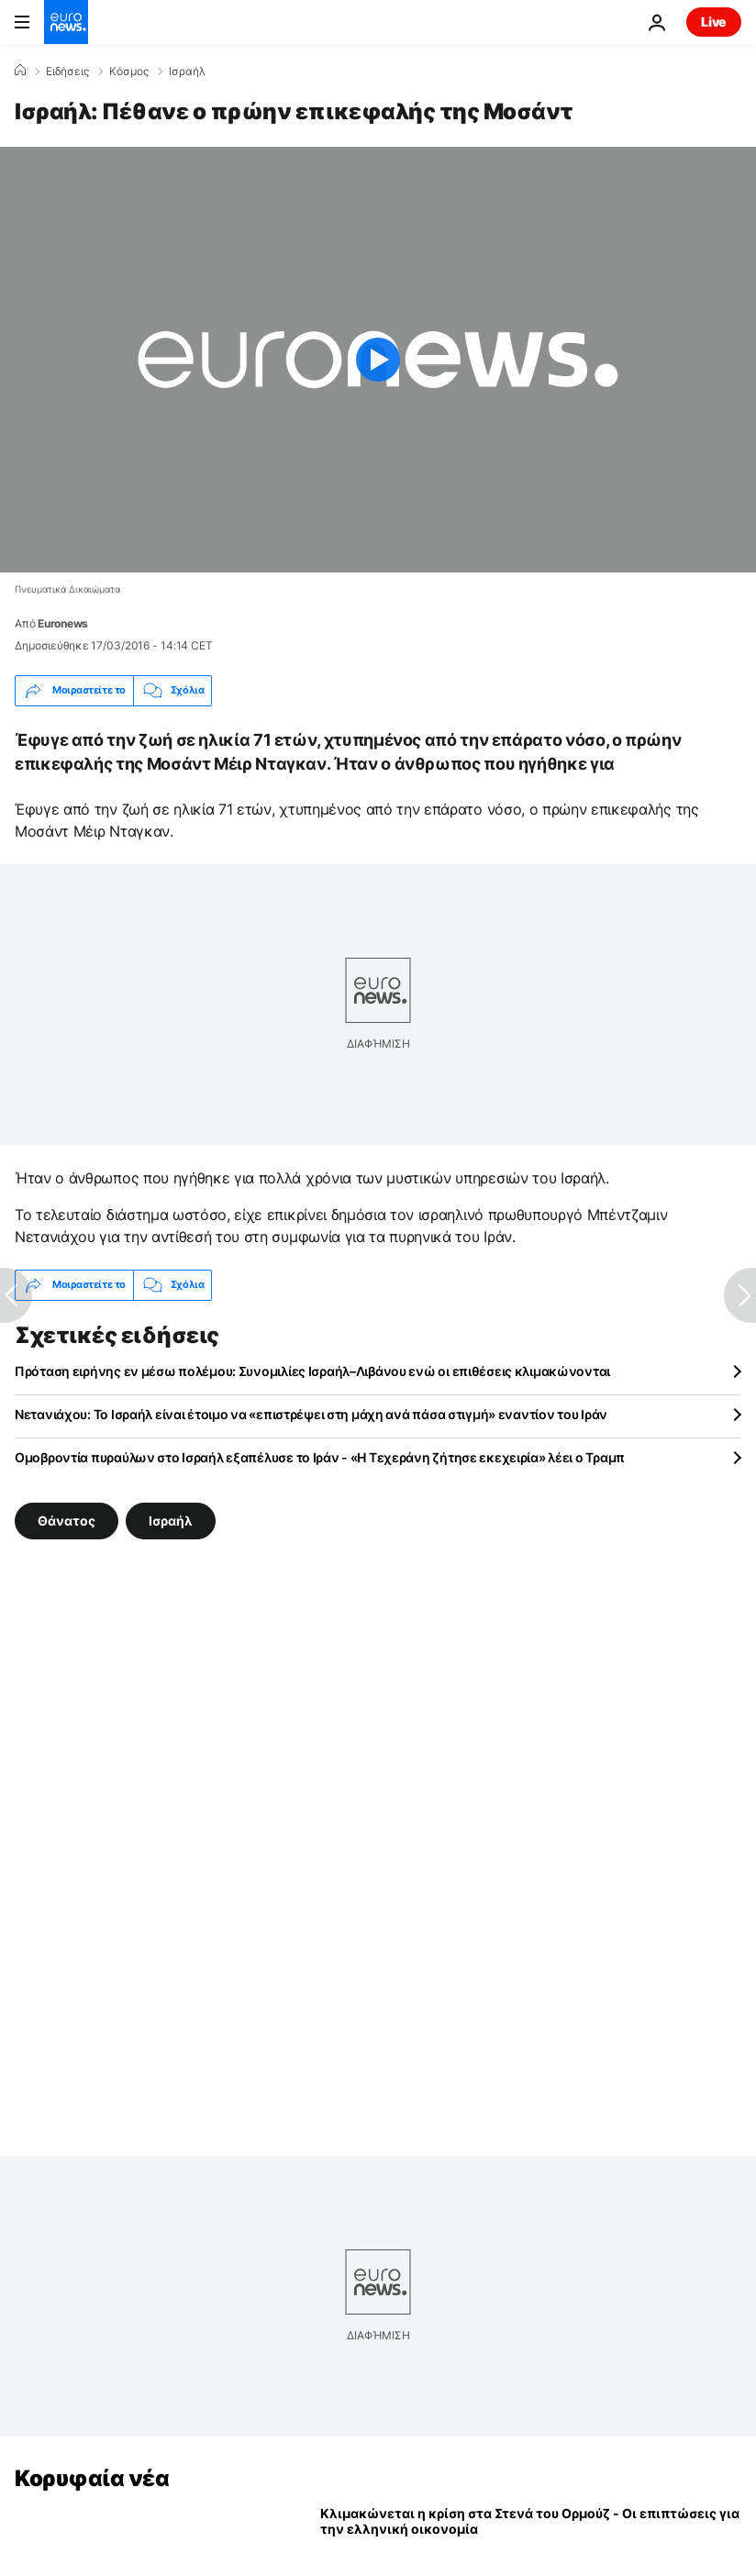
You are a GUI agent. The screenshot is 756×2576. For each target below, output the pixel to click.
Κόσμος (129, 71)
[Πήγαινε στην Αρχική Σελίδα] (66, 22)
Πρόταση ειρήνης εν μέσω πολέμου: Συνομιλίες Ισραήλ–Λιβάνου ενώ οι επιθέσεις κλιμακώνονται (312, 1371)
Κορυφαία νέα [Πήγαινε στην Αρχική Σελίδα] (92, 2478)
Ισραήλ (187, 71)
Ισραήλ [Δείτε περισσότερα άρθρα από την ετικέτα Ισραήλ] (171, 1519)
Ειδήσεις (67, 71)
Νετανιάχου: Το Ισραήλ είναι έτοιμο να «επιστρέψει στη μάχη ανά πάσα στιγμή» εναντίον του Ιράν (311, 1414)
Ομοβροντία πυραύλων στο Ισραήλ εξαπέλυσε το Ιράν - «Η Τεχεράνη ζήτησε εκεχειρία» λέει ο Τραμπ (320, 1457)
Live (714, 21)
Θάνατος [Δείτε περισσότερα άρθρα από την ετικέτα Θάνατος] (66, 1519)
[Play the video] (378, 359)
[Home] (20, 70)
